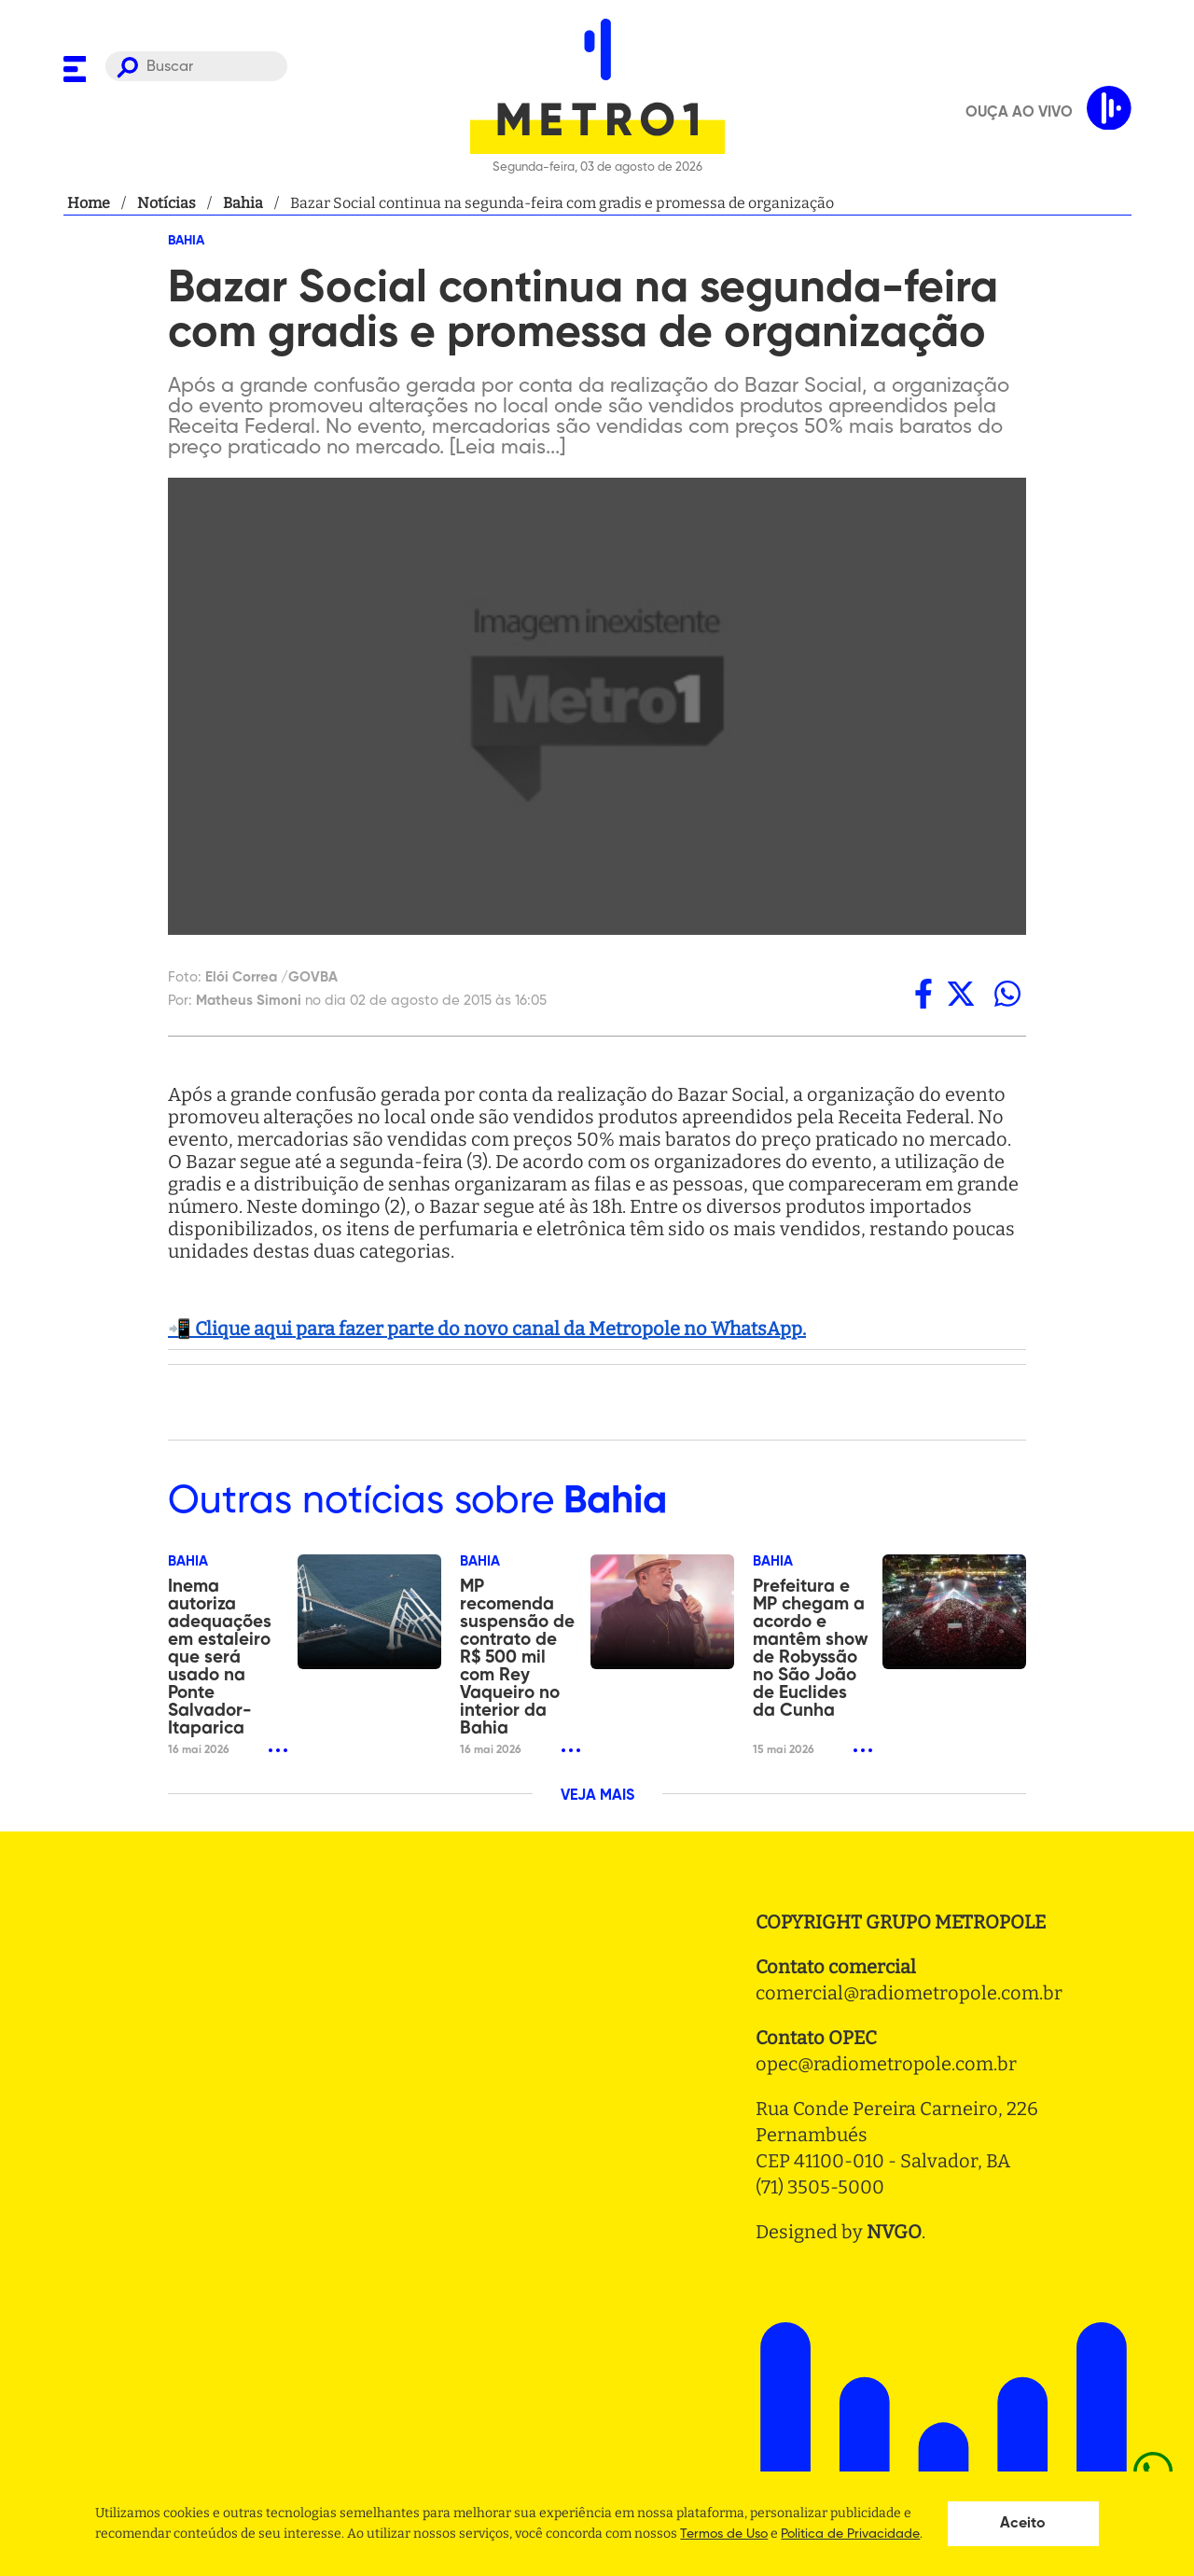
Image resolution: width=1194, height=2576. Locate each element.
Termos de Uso (724, 2534)
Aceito (1023, 2523)
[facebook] (923, 993)
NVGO (894, 2232)
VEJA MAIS (597, 1796)
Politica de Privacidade (850, 2534)
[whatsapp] (1007, 993)
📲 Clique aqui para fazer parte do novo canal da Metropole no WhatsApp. (487, 1328)
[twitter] (960, 993)
